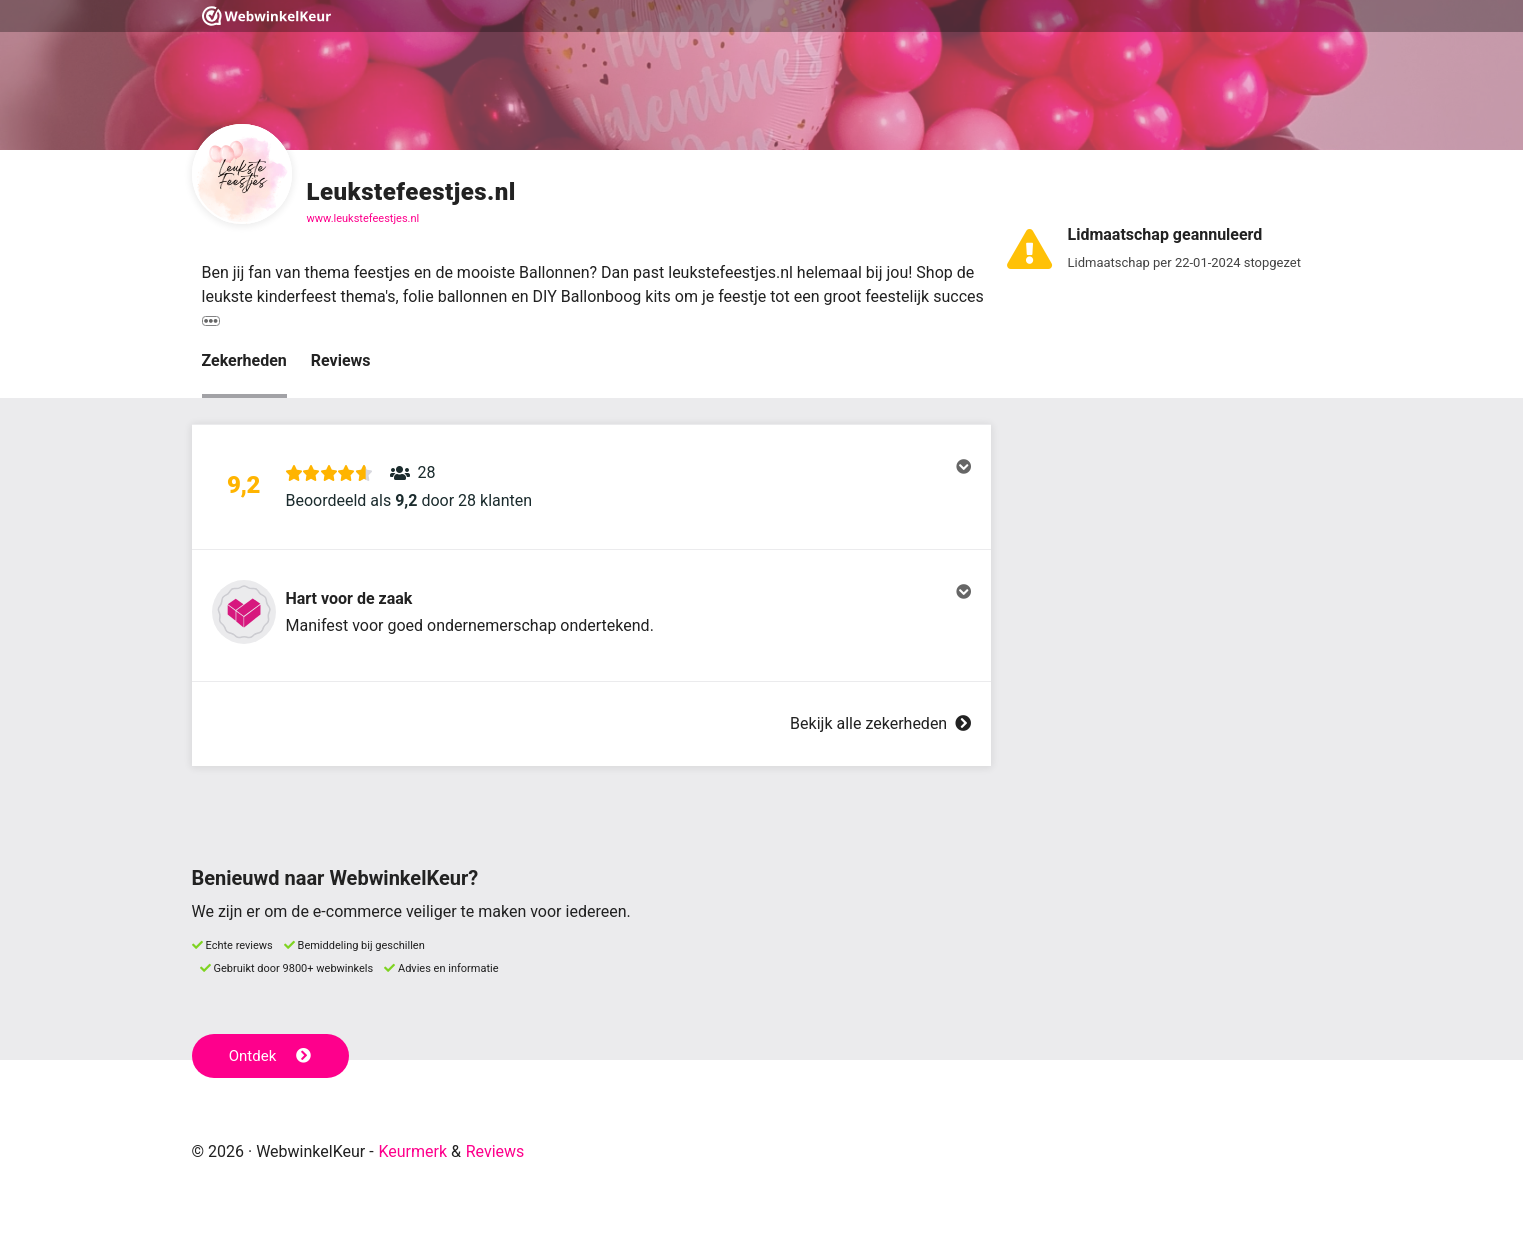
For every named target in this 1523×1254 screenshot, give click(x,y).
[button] (591, 487)
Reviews (341, 360)
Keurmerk (412, 1151)
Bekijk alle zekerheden (880, 723)
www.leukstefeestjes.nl (363, 218)
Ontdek (270, 1056)
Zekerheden (244, 360)
